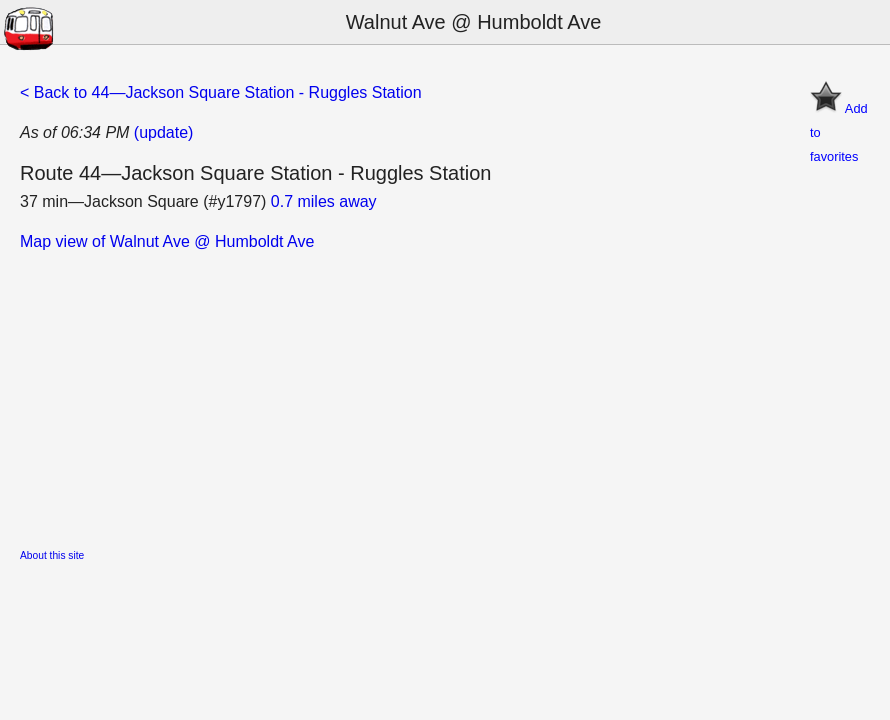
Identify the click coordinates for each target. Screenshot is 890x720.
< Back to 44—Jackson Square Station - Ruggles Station (221, 92)
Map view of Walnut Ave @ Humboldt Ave (167, 241)
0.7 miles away (324, 201)
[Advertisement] (445, 394)
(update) (164, 132)
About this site (52, 555)
